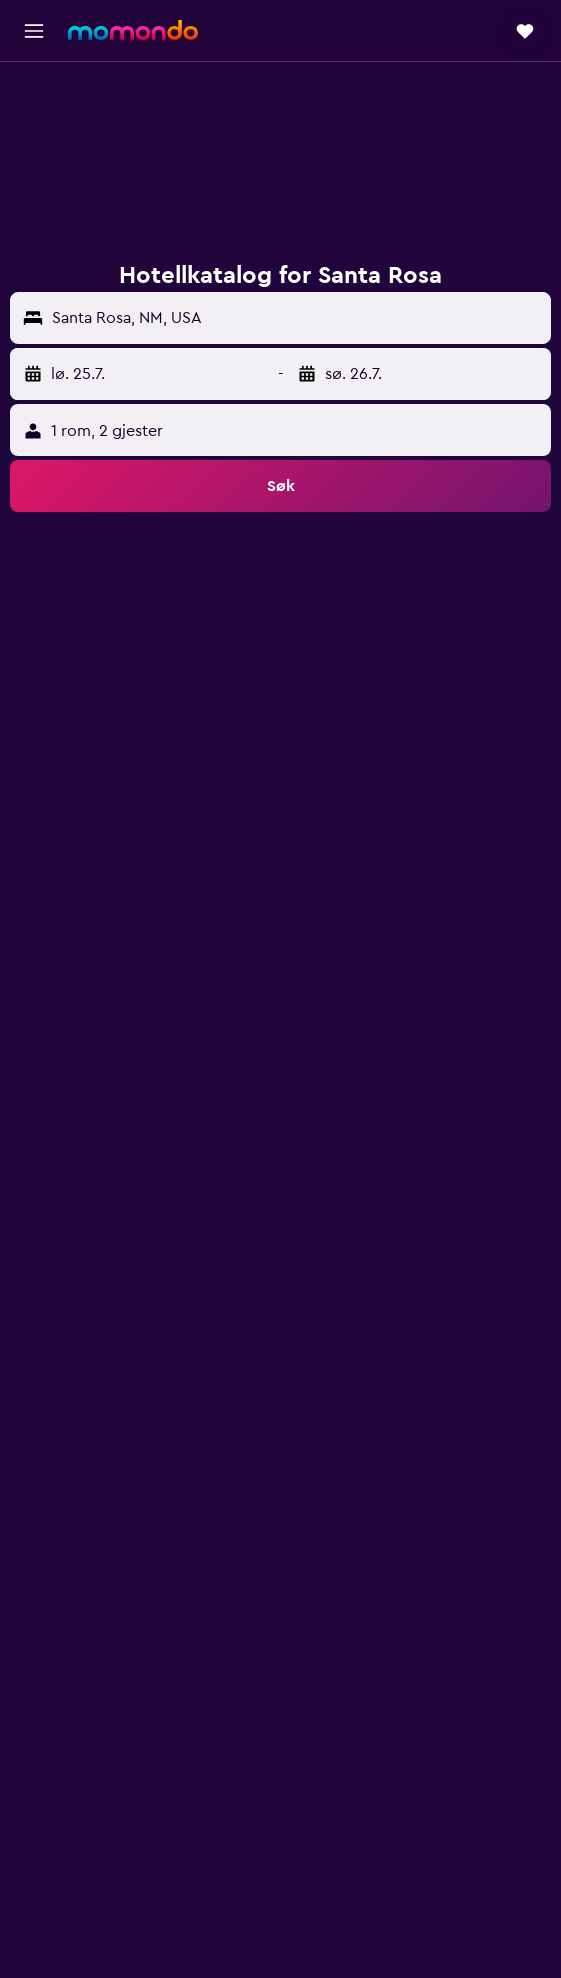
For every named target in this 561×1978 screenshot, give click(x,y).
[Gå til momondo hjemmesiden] (133, 30)
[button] (34, 31)
